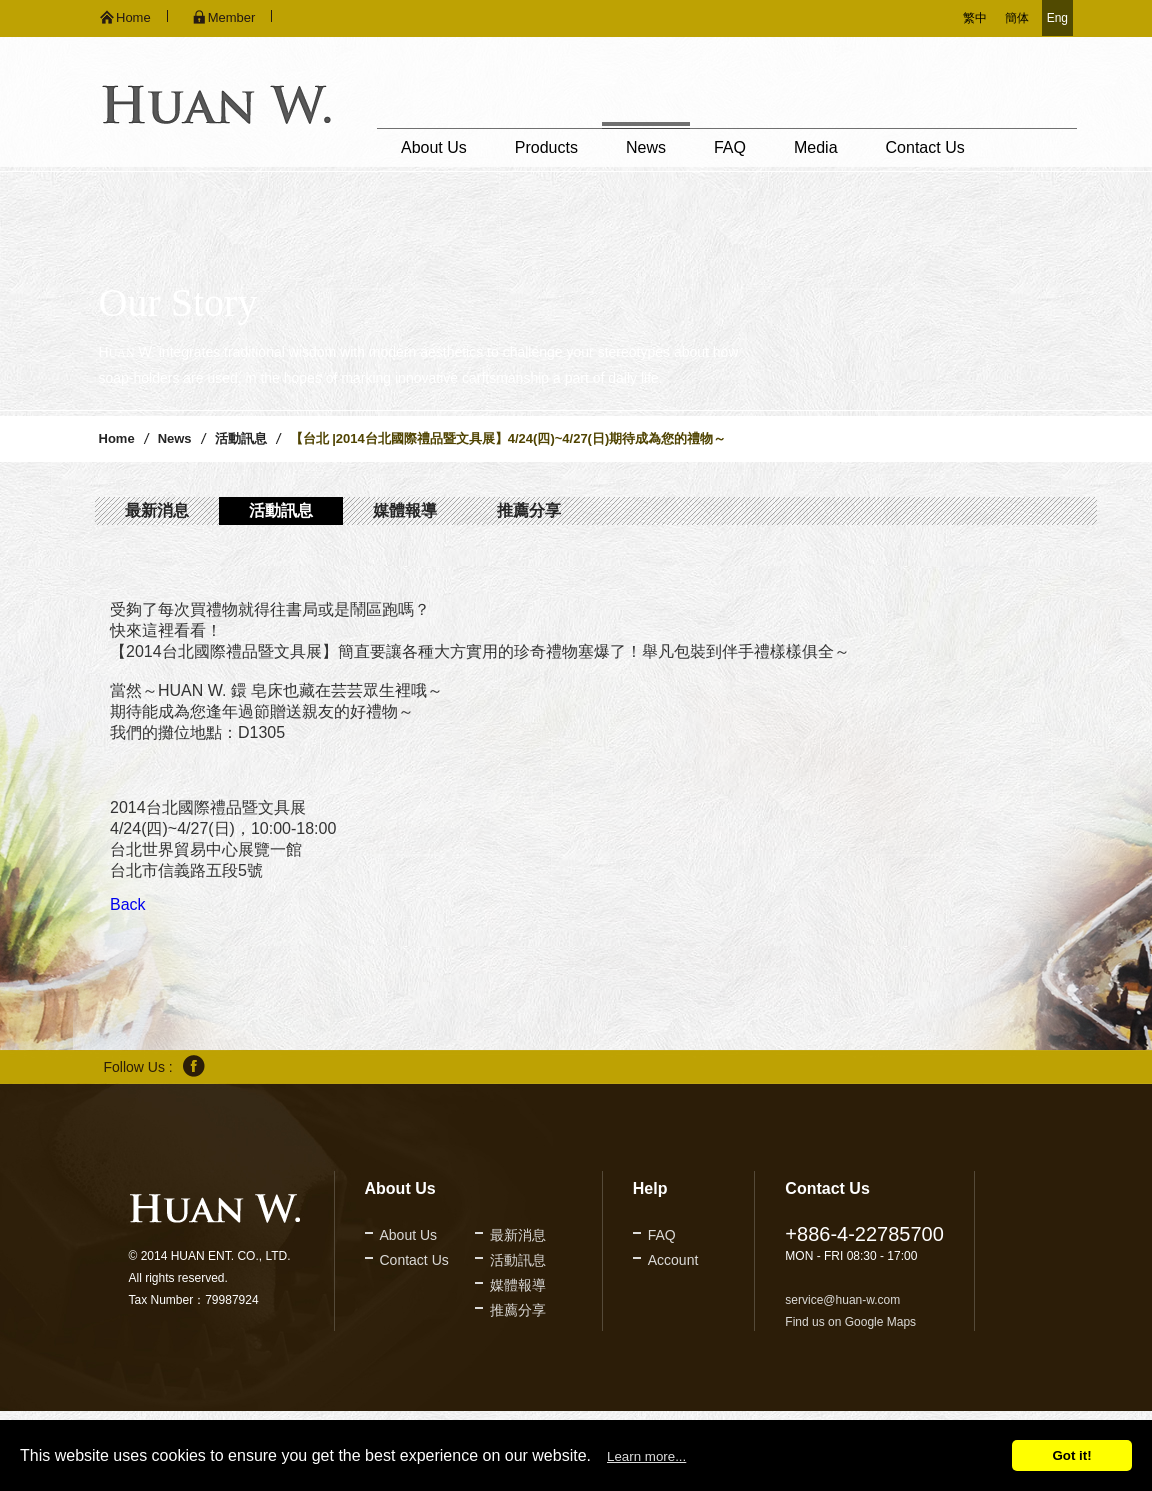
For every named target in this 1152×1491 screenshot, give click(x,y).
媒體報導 (405, 510)
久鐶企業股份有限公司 (216, 104)
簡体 (1017, 18)
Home (117, 438)
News (646, 147)
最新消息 (157, 510)
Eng (1057, 18)
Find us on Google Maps (850, 1322)
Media (816, 147)
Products (546, 147)
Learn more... (646, 1456)
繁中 (975, 18)
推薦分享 (529, 510)
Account (673, 1260)
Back (128, 904)
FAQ (730, 147)
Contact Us (925, 147)
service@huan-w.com (842, 1300)
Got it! (1071, 1455)
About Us (434, 147)
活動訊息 (241, 438)
